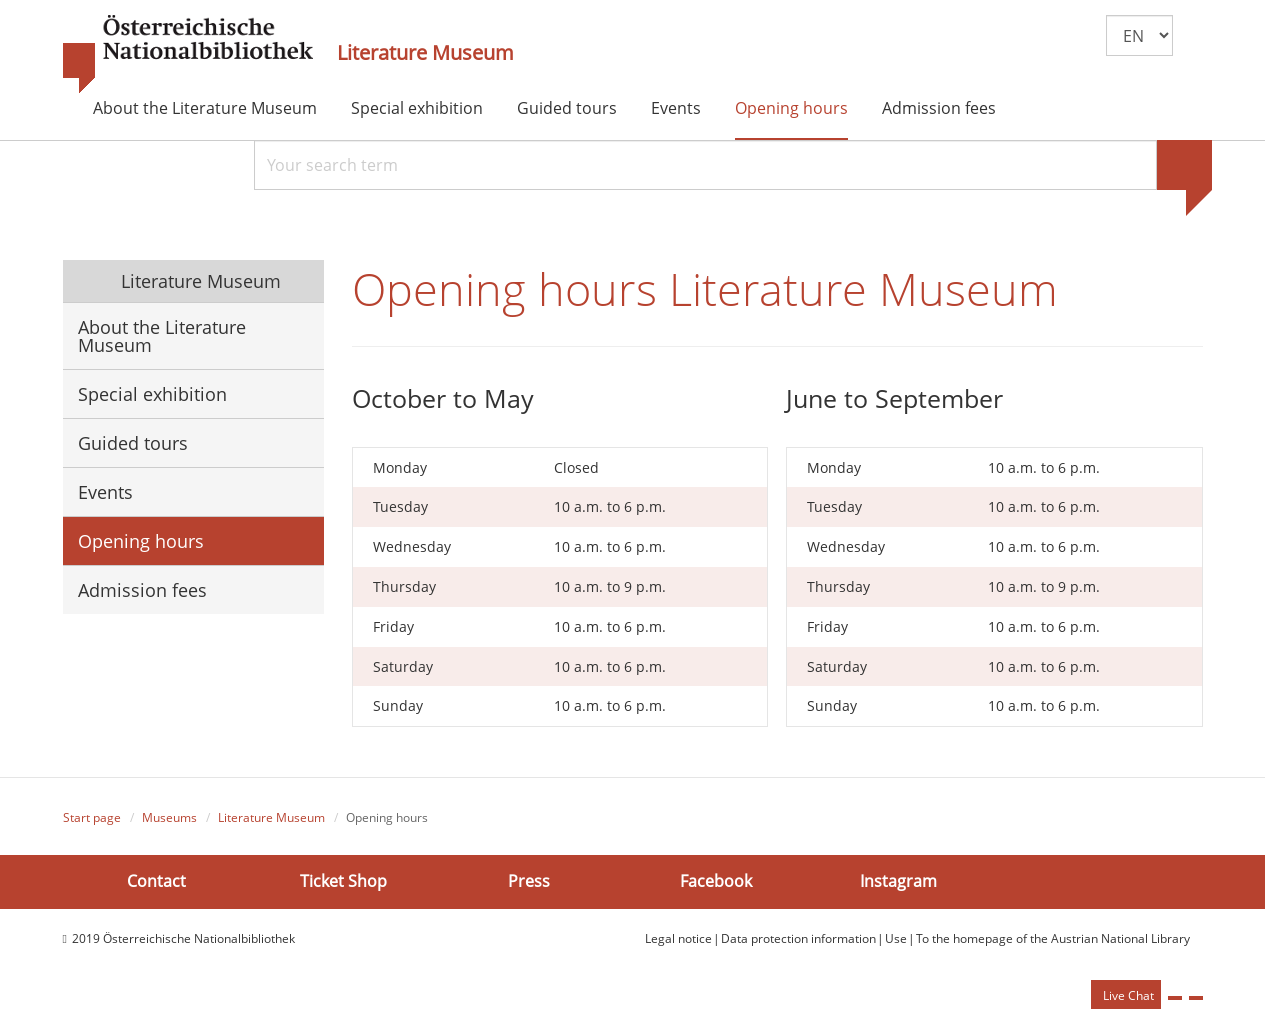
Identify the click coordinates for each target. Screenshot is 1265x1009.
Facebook (716, 881)
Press (529, 881)
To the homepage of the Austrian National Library (1053, 938)
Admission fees (939, 108)
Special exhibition (417, 108)
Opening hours (791, 108)
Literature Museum (425, 53)
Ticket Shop (343, 881)
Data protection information (798, 938)
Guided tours (567, 108)
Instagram (898, 881)
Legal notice (678, 938)
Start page (92, 817)
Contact (156, 881)
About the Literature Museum (205, 108)
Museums (169, 817)
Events (676, 108)
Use (896, 938)
